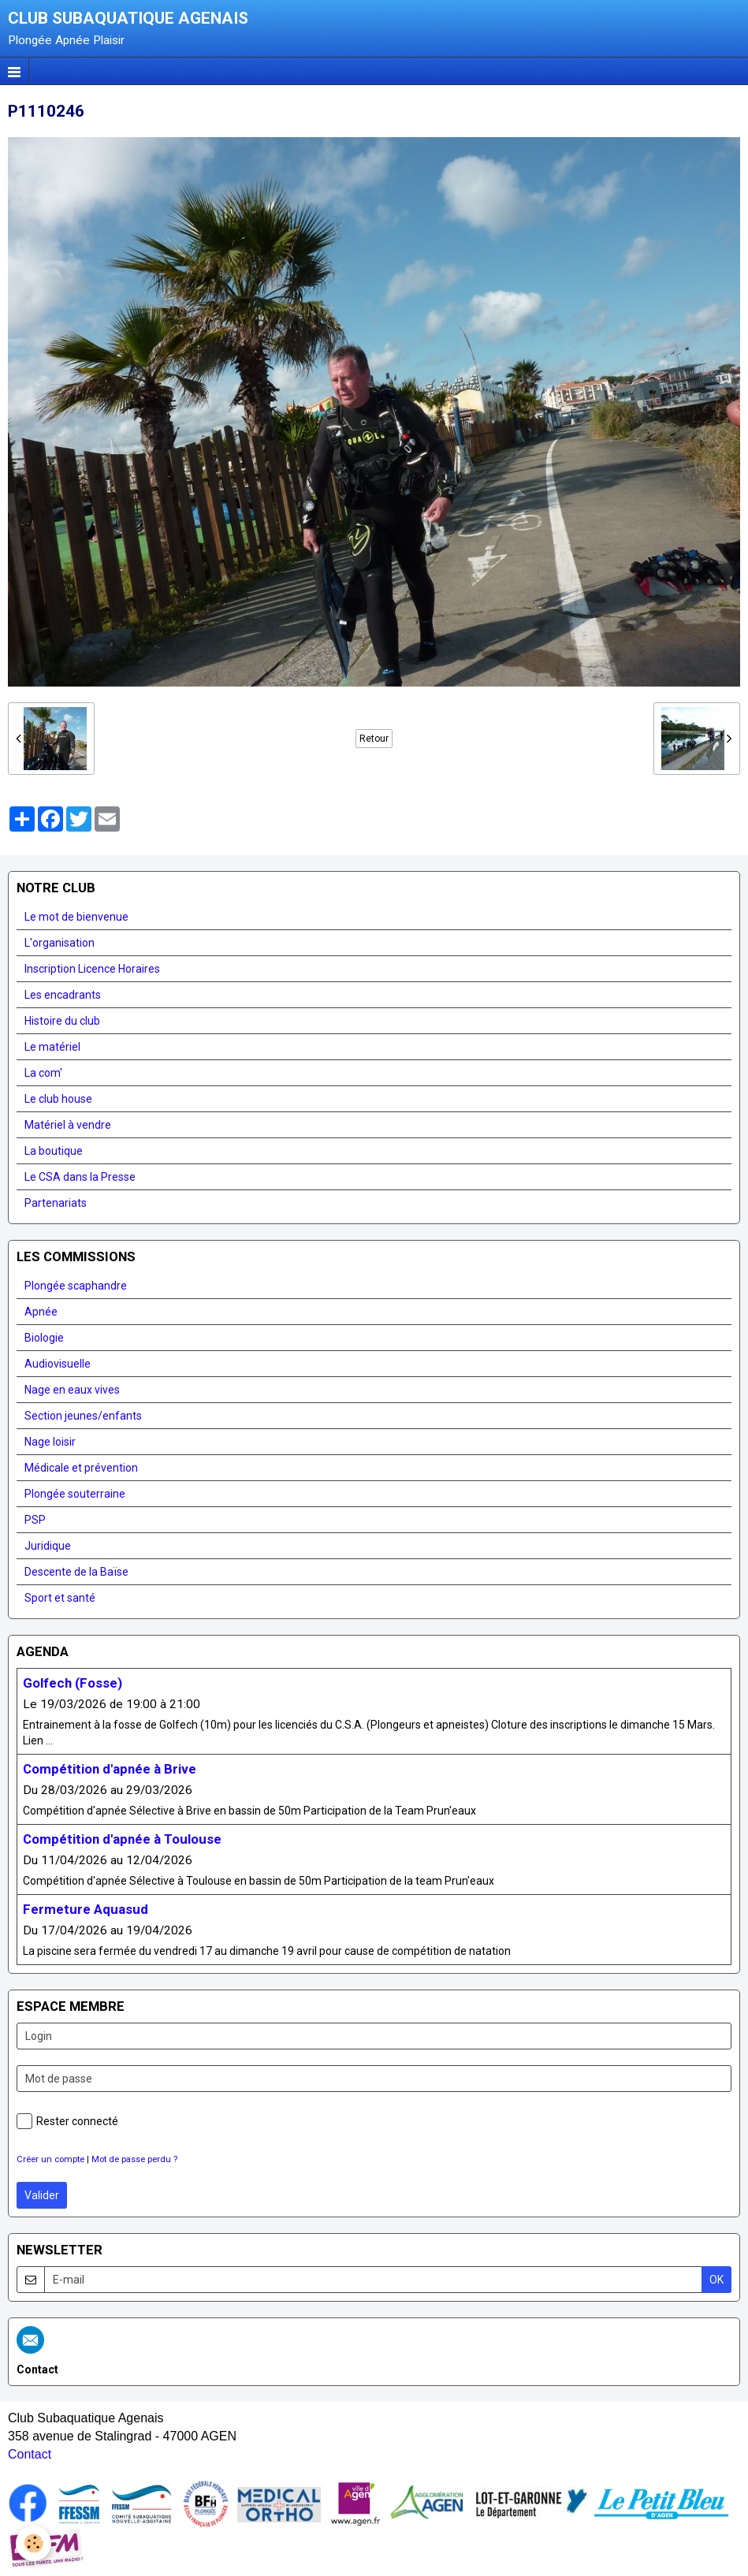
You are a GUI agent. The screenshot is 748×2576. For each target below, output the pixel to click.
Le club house (58, 1099)
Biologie (44, 1337)
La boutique (53, 1151)
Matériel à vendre (67, 1125)
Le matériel (52, 1046)
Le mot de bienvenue (76, 916)
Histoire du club (62, 1020)
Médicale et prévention (81, 1467)
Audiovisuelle (57, 1363)
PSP (35, 1519)
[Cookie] (33, 2543)
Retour (374, 738)
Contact (29, 2454)
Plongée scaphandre (75, 1285)
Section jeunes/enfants (83, 1415)
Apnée (41, 1311)
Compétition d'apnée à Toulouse (122, 1839)
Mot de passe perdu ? (134, 2159)
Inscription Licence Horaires (92, 968)
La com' (43, 1073)
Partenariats (55, 1203)
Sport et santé (59, 1597)
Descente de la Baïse (76, 1571)
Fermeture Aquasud (85, 1909)
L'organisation (59, 942)
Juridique (47, 1545)
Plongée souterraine (74, 1493)
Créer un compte (50, 2159)
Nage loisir (50, 1441)
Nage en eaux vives (72, 1389)
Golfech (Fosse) (72, 1683)
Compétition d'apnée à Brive (109, 1769)
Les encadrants (62, 994)
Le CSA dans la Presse (80, 1177)
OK (716, 2279)
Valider (41, 2195)
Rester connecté (67, 2121)
